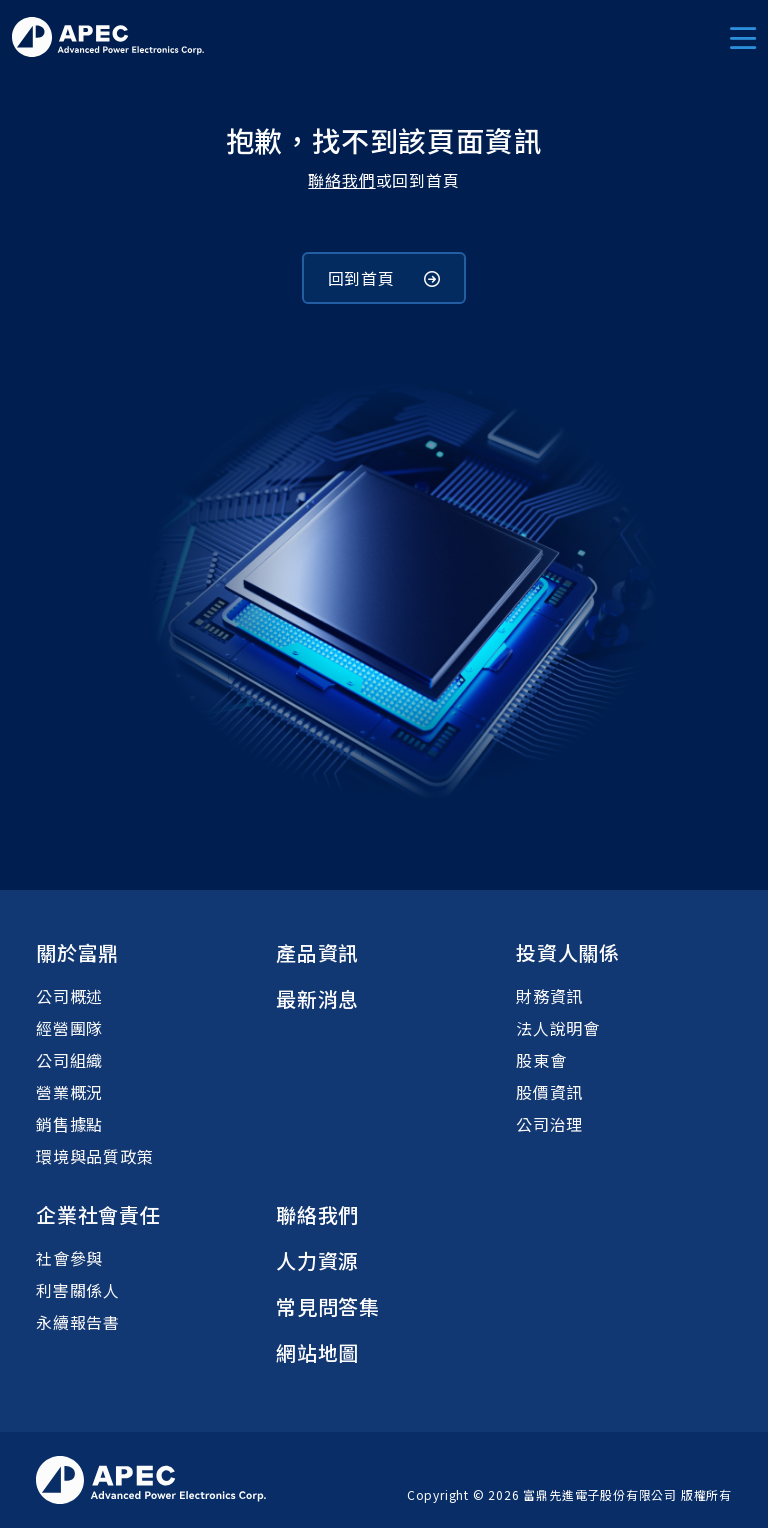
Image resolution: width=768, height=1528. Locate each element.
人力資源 (317, 1260)
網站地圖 (317, 1352)
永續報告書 (78, 1322)
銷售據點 (69, 1124)
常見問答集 (328, 1306)
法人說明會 (558, 1028)
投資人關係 (568, 952)
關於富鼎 (77, 952)
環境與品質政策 (95, 1156)
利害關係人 (78, 1290)
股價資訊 (549, 1092)
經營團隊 (69, 1028)
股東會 (541, 1060)
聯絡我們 (341, 180)
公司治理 (549, 1124)
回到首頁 (384, 278)
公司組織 (69, 1060)
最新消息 (317, 998)
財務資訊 (549, 996)
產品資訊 (317, 952)
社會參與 (69, 1258)
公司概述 (69, 996)
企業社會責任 (98, 1214)
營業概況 (69, 1092)
